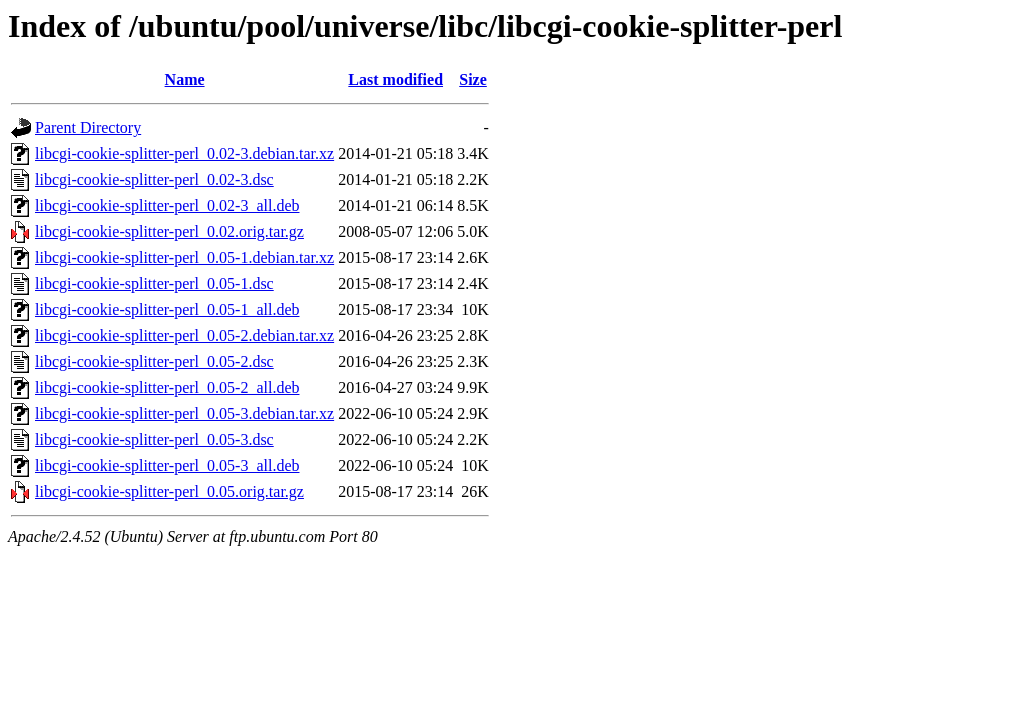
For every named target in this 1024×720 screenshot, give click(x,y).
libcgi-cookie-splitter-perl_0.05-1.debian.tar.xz (184, 257)
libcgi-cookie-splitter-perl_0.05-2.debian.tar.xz (184, 335)
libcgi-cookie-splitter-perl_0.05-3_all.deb (167, 465)
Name (185, 79)
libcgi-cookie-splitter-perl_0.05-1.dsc (154, 283)
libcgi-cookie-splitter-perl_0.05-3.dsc (154, 439)
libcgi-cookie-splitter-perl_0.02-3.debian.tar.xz (184, 153)
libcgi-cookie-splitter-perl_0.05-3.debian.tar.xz (184, 413)
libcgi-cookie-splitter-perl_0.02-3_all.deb (167, 205)
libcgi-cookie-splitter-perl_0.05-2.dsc (154, 361)
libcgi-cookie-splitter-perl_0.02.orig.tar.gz (169, 231)
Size (473, 79)
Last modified (395, 79)
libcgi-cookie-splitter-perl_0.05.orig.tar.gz (169, 491)
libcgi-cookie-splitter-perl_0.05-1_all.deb (167, 309)
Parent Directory (88, 127)
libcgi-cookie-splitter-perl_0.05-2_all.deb (167, 387)
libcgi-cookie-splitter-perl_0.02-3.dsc (154, 179)
